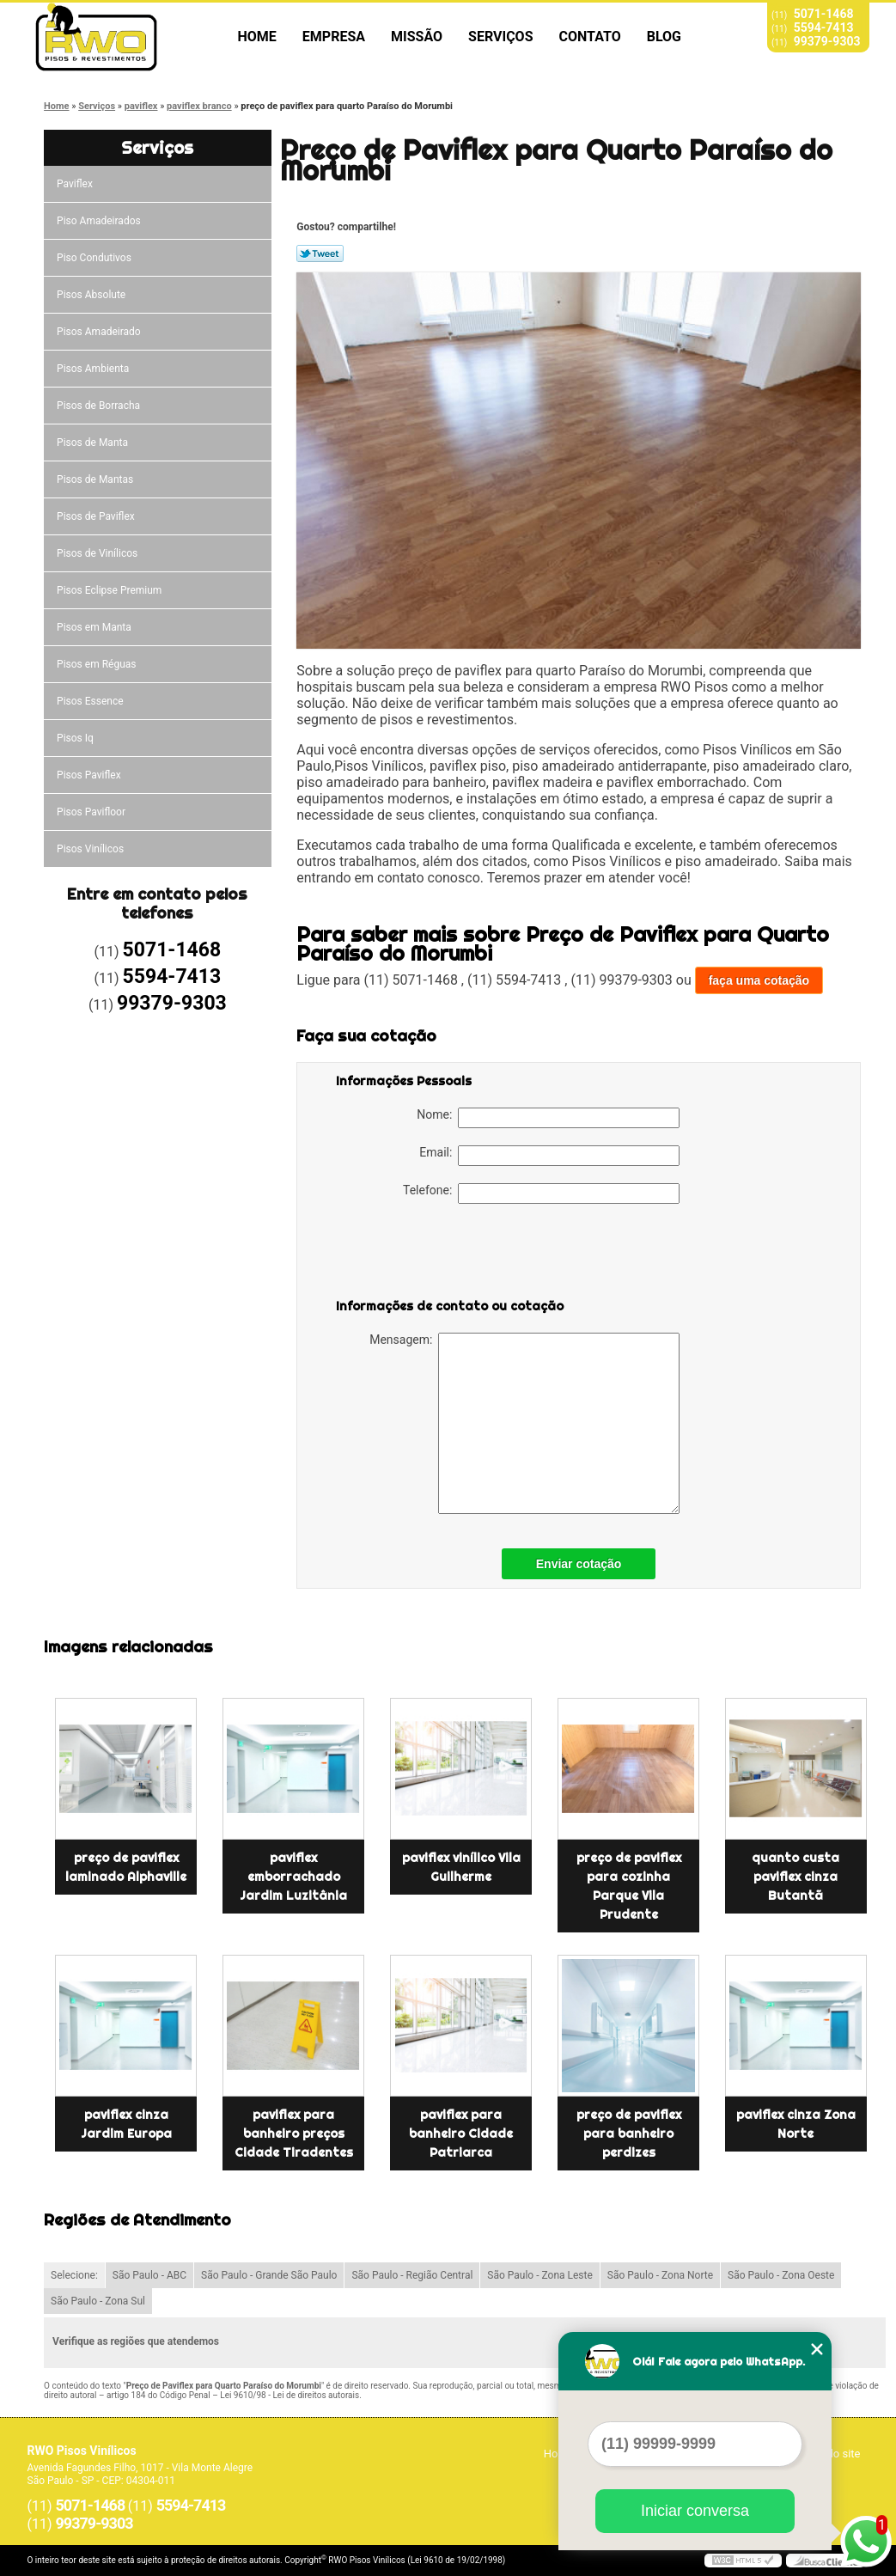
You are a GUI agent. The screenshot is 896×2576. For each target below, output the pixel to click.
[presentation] (445, 1254)
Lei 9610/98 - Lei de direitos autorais (289, 2395)
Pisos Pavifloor (92, 812)
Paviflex (76, 184)
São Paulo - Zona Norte (660, 2275)
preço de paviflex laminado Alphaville (125, 1867)
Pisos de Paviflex (97, 516)
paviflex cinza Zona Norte (796, 2124)
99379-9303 (827, 41)
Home (257, 36)
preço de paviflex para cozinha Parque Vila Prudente (628, 1886)
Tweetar (320, 253)
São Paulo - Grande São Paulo (269, 2275)
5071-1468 (824, 14)
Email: (549, 1155)
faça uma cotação (759, 980)
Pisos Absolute (92, 295)
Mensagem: (524, 1423)
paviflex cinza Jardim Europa (126, 2124)
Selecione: (74, 2275)
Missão (416, 36)
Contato (590, 36)
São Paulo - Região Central (411, 2275)
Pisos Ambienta (94, 369)
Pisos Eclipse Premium (110, 590)
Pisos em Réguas (97, 664)
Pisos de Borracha (100, 406)
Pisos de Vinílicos (98, 553)
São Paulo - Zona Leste (540, 2275)
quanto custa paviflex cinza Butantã (795, 1876)
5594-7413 (824, 27)
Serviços (500, 36)
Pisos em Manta (95, 627)
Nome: (548, 1118)
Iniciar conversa (695, 2510)
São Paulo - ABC (149, 2275)
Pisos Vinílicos (91, 849)
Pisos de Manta (94, 442)
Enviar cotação (579, 1564)
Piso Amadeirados (100, 221)
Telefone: (541, 1193)
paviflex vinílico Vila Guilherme (461, 1867)
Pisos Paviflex (90, 775)
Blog (664, 36)
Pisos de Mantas (96, 479)
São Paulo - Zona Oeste (781, 2275)
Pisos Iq (76, 738)
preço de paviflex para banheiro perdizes (628, 2133)
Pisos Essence (91, 701)
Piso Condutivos (95, 258)
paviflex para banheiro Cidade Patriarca (461, 2133)
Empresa (333, 36)
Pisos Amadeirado (100, 332)
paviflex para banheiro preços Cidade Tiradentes (294, 2133)
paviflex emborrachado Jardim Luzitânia (293, 1876)
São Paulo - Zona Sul (98, 2301)
